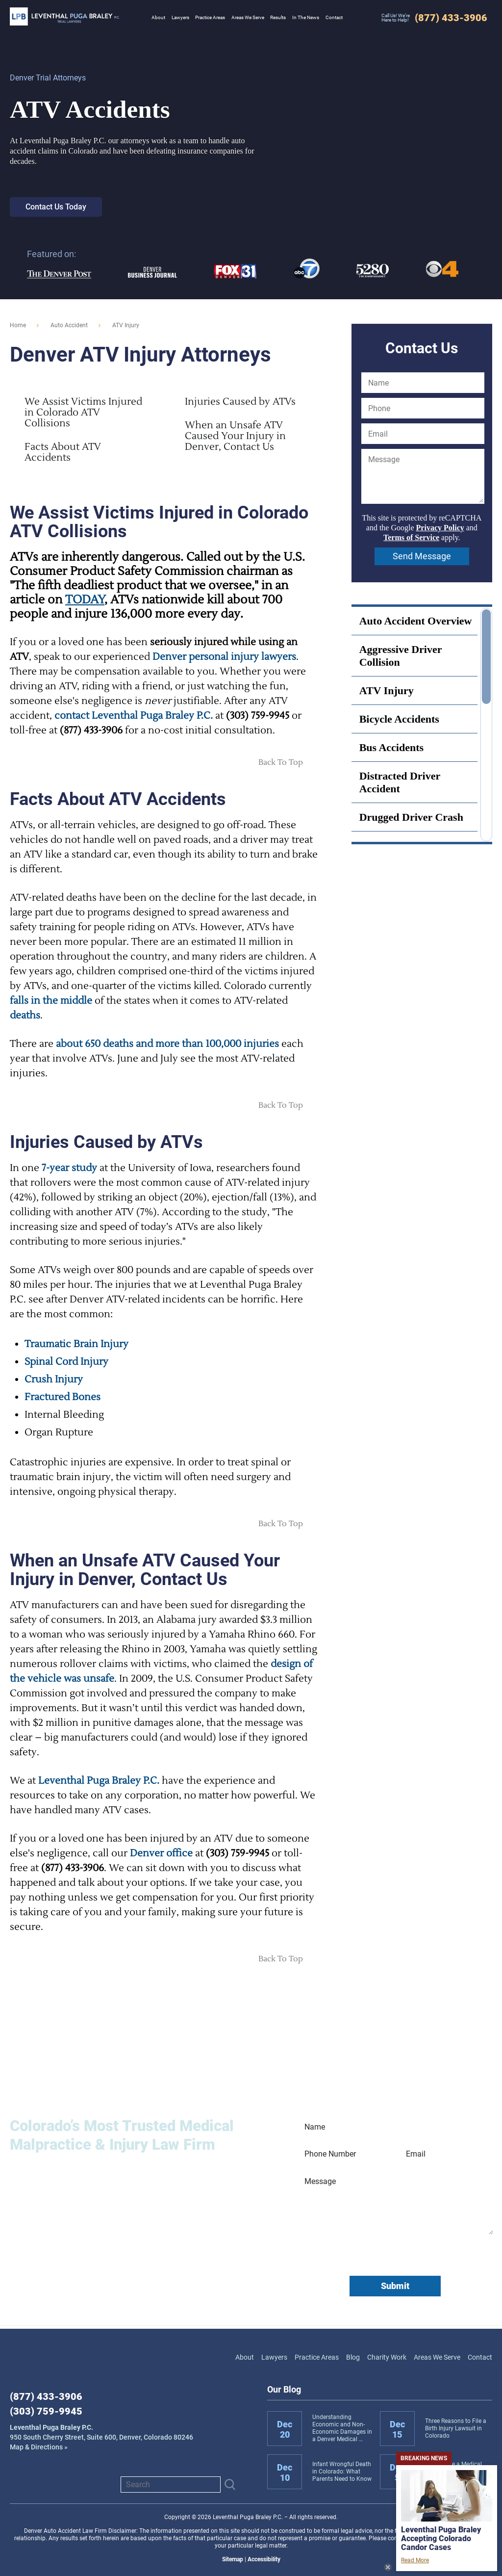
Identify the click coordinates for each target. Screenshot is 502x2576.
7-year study (69, 1168)
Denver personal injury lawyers (224, 657)
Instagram (65, 2483)
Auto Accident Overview (415, 621)
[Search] (171, 2484)
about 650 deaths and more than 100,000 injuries (167, 1044)
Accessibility (264, 2559)
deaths (25, 1015)
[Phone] (422, 408)
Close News (388, 2567)
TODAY (84, 599)
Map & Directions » (101, 2437)
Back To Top (280, 762)
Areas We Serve (437, 2357)
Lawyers (274, 2357)
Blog (353, 2357)
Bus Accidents (391, 747)
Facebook (18, 2483)
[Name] (422, 382)
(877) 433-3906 (46, 2396)
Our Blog (284, 2389)
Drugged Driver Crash (411, 817)
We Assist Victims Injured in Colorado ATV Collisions (83, 412)
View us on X (89, 2483)
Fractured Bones (62, 1397)
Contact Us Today (55, 206)
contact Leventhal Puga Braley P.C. (133, 715)
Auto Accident (69, 325)
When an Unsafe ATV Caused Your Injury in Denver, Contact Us (235, 436)
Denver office (161, 1853)
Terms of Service (411, 537)
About (244, 2357)
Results (278, 17)
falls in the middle (51, 1000)
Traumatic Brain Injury (76, 1344)
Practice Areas (317, 2357)
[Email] (422, 433)
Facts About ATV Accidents (63, 452)
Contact (480, 2357)
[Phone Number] (345, 2154)
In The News (305, 17)
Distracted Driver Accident (399, 782)
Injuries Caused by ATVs (240, 401)
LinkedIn (42, 2483)
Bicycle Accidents (399, 719)
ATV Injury (386, 690)
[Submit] (230, 2484)
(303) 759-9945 (46, 2411)
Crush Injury (54, 1379)
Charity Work (386, 2357)
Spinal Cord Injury (66, 1361)
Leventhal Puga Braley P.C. (65, 16)
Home (18, 325)
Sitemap (232, 2559)
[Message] (422, 476)
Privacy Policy (440, 527)
